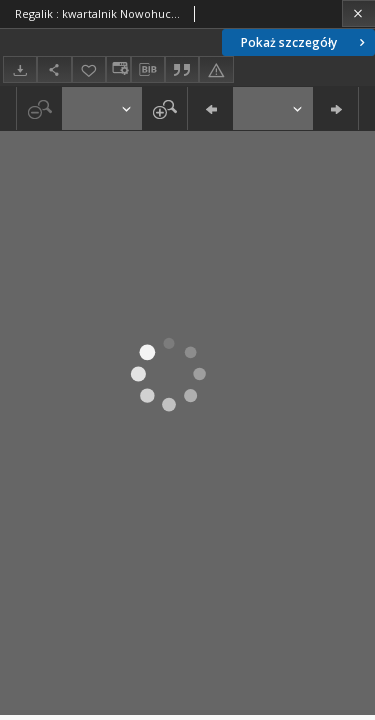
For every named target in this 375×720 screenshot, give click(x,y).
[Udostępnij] (54, 69)
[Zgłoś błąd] (216, 69)
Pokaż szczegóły (305, 42)
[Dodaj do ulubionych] (89, 69)
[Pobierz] (20, 69)
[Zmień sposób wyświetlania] (118, 69)
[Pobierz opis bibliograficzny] (148, 70)
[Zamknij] (358, 13)
